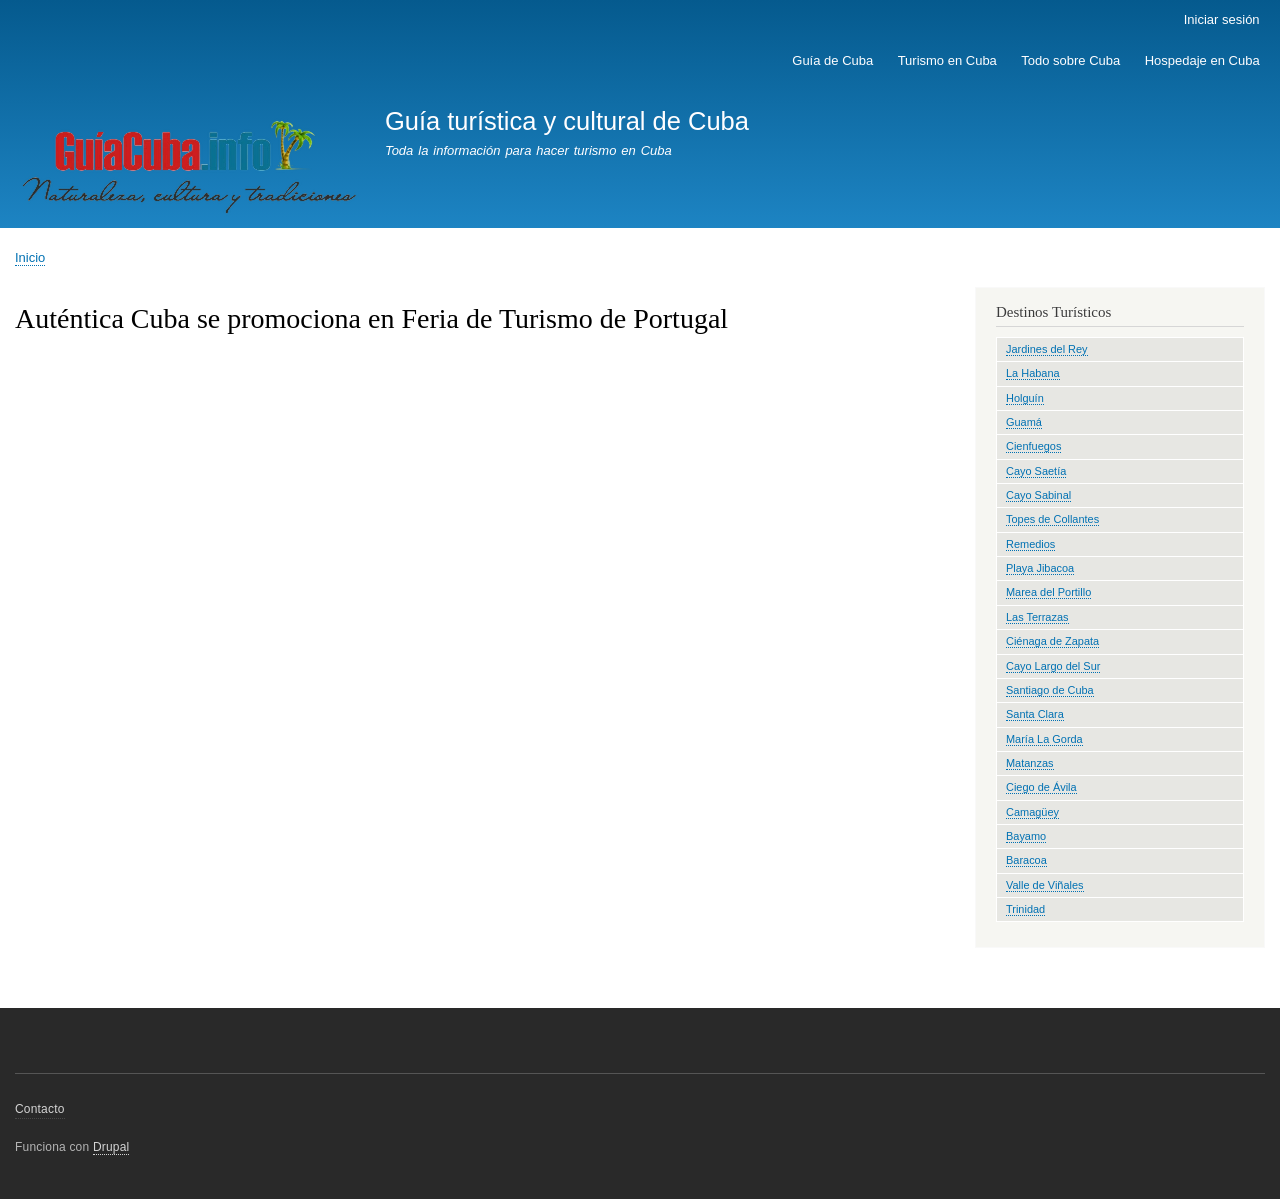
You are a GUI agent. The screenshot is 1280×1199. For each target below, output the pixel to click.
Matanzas (1030, 763)
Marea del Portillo (1048, 592)
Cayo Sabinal (1038, 495)
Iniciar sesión (1222, 19)
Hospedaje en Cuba (1202, 60)
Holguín (1025, 398)
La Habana (1033, 373)
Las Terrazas (1037, 617)
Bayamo (1026, 836)
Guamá (1024, 422)
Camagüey (1032, 812)
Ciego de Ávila (1041, 787)
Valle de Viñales (1045, 885)
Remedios (1030, 544)
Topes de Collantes (1052, 519)
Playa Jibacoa (1040, 568)
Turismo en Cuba (947, 60)
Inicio (30, 257)
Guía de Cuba (832, 60)
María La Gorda (1044, 739)
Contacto (40, 1109)
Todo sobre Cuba (1070, 60)
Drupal (111, 1147)
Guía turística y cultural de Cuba (567, 121)
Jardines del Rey (1047, 349)
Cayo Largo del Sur (1053, 666)
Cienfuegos (1033, 446)
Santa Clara (1035, 714)
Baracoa (1026, 860)
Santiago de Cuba (1050, 690)
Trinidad (1025, 909)
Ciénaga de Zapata (1052, 641)
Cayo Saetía (1036, 471)
